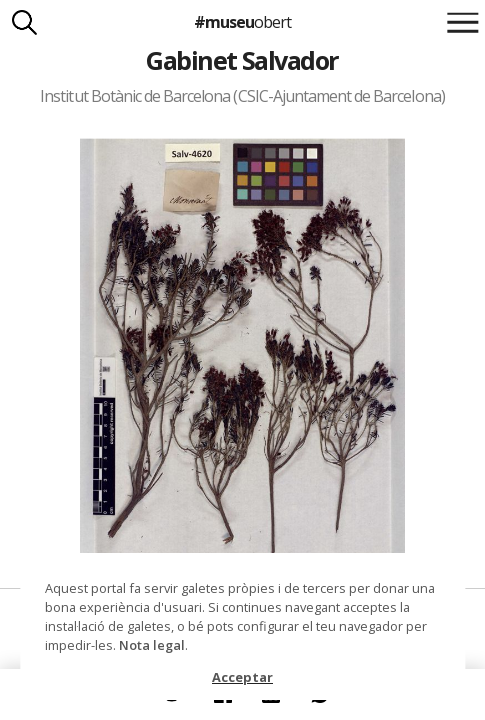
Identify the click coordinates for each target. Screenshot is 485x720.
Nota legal (152, 645)
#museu (242, 22)
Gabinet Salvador (242, 60)
